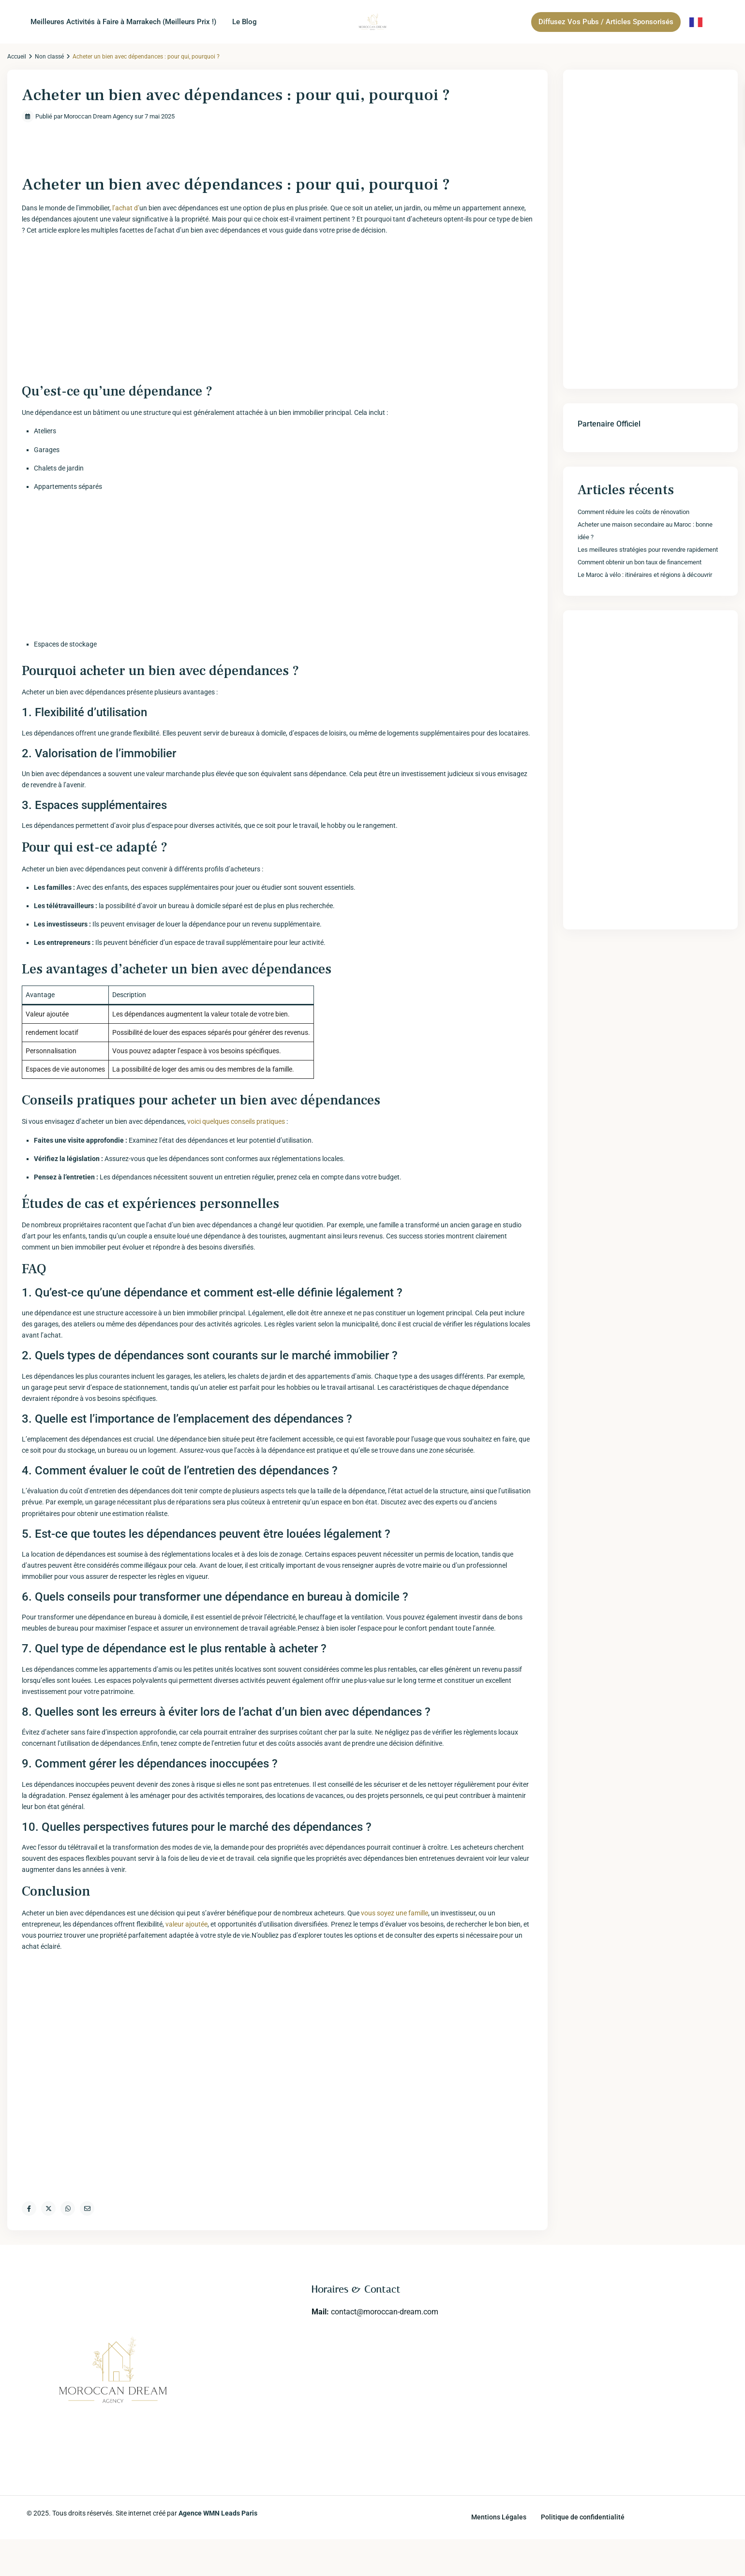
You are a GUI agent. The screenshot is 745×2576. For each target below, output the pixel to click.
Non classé (49, 56)
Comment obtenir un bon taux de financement (639, 562)
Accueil (16, 56)
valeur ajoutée (186, 1924)
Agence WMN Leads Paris (218, 2513)
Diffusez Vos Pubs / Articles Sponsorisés (605, 21)
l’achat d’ (125, 208)
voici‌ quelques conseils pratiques (236, 1121)
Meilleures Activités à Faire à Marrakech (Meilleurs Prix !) (123, 21)
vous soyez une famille (394, 1913)
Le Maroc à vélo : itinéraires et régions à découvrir (645, 574)
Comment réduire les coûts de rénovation (633, 511)
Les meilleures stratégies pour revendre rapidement (648, 549)
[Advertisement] (277, 311)
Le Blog (244, 21)
